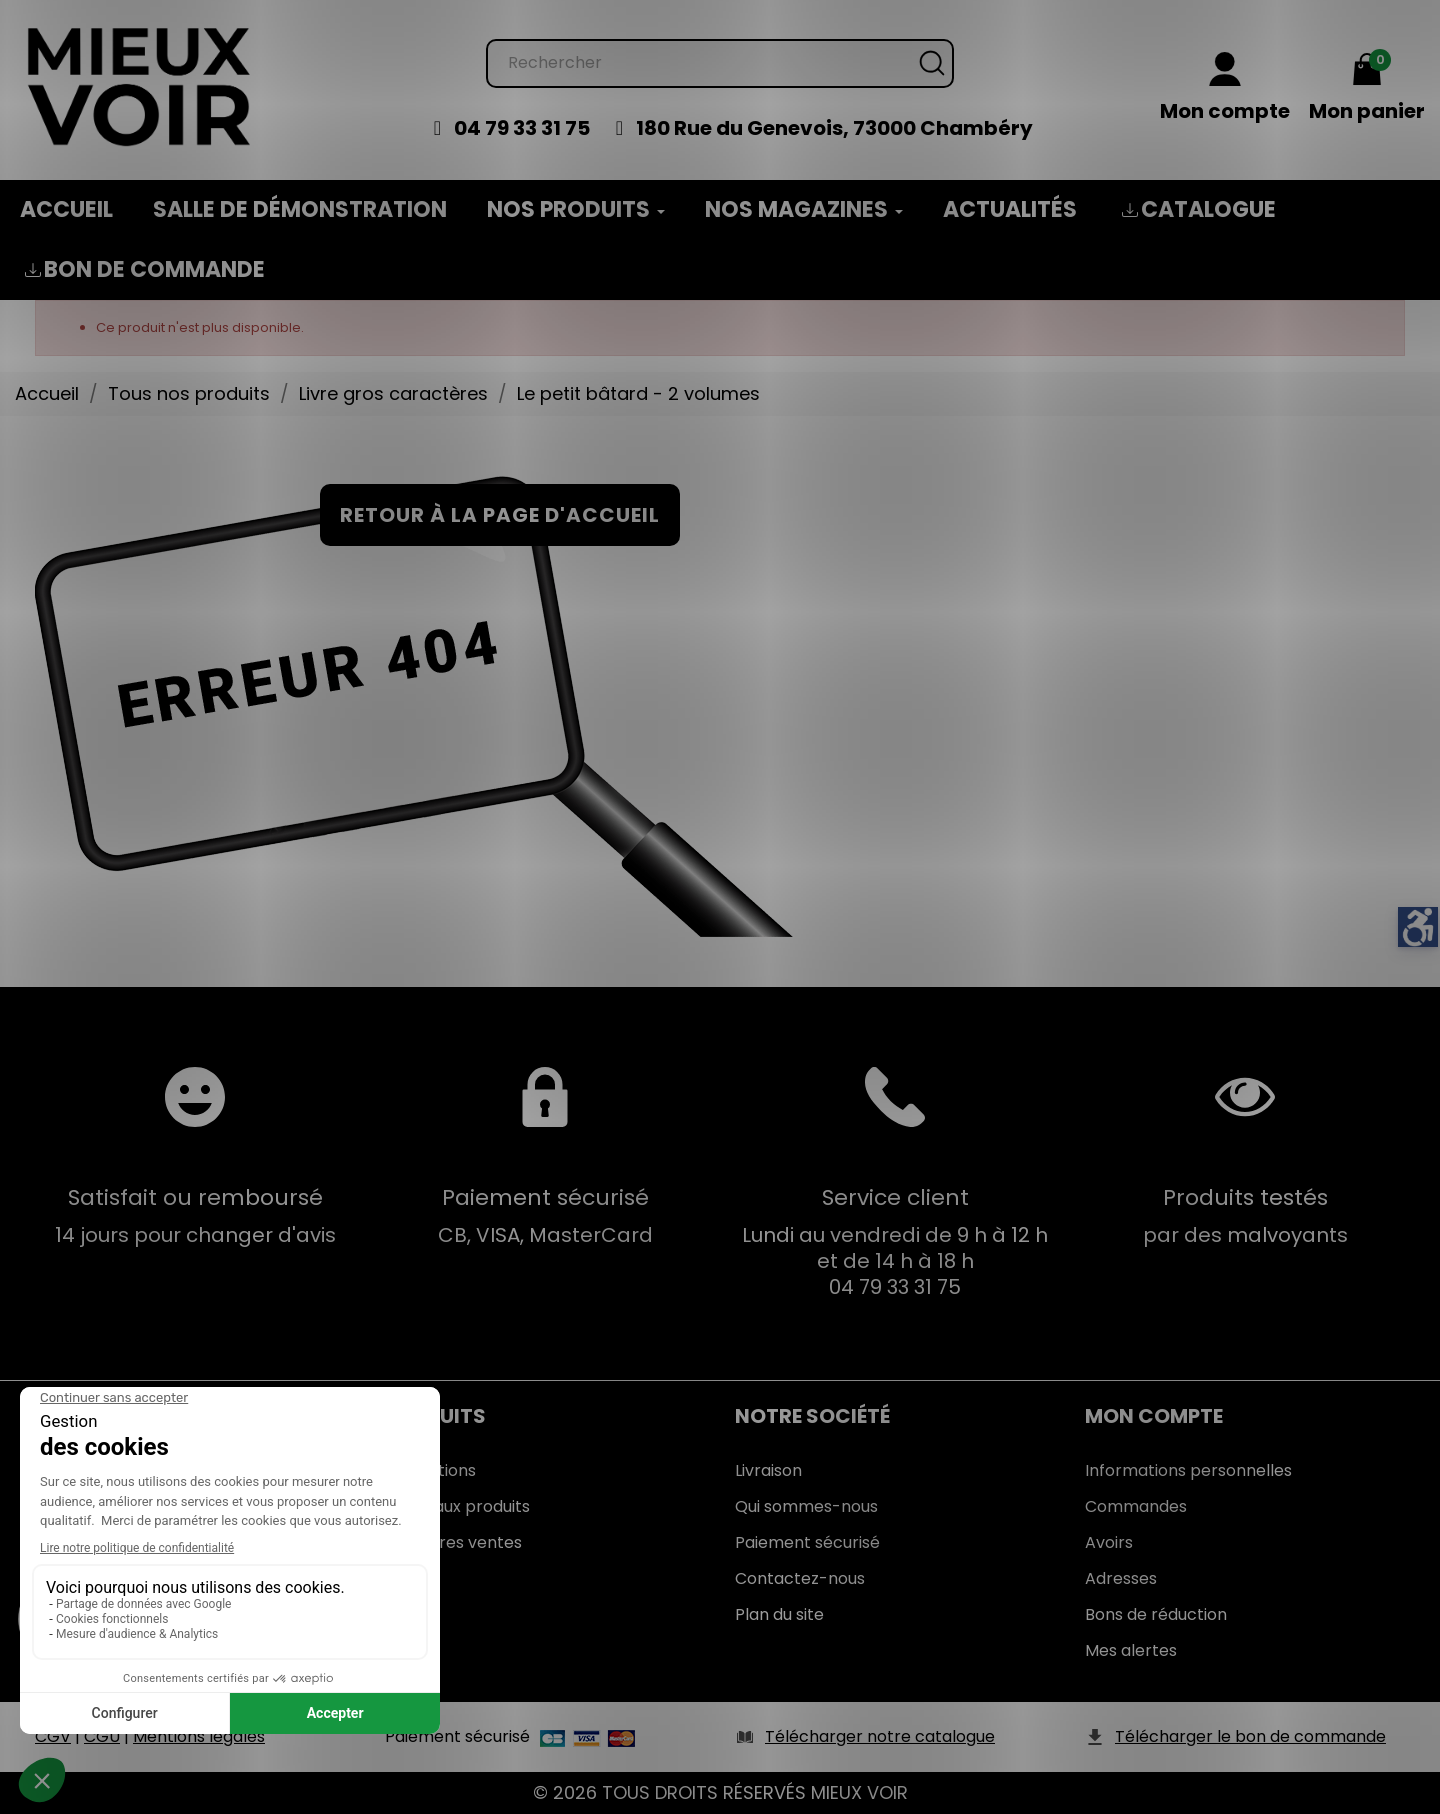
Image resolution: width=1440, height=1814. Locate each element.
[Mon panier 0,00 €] (1367, 89)
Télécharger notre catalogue (880, 1736)
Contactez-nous (800, 1578)
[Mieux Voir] (140, 85)
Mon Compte (1154, 1416)
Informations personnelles (1188, 1470)
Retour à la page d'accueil (500, 515)
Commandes (1136, 1506)
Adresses (1121, 1578)
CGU (102, 1736)
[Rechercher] (720, 63)
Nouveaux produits (457, 1506)
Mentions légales (199, 1736)
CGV (53, 1736)
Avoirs (1109, 1542)
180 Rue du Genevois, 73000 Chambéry (834, 128)
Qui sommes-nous (806, 1506)
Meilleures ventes (453, 1542)
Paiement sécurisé (807, 1542)
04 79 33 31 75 (522, 128)
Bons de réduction (1156, 1614)
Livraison (768, 1470)
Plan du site (779, 1614)
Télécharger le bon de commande (1250, 1736)
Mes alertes (1131, 1650)
